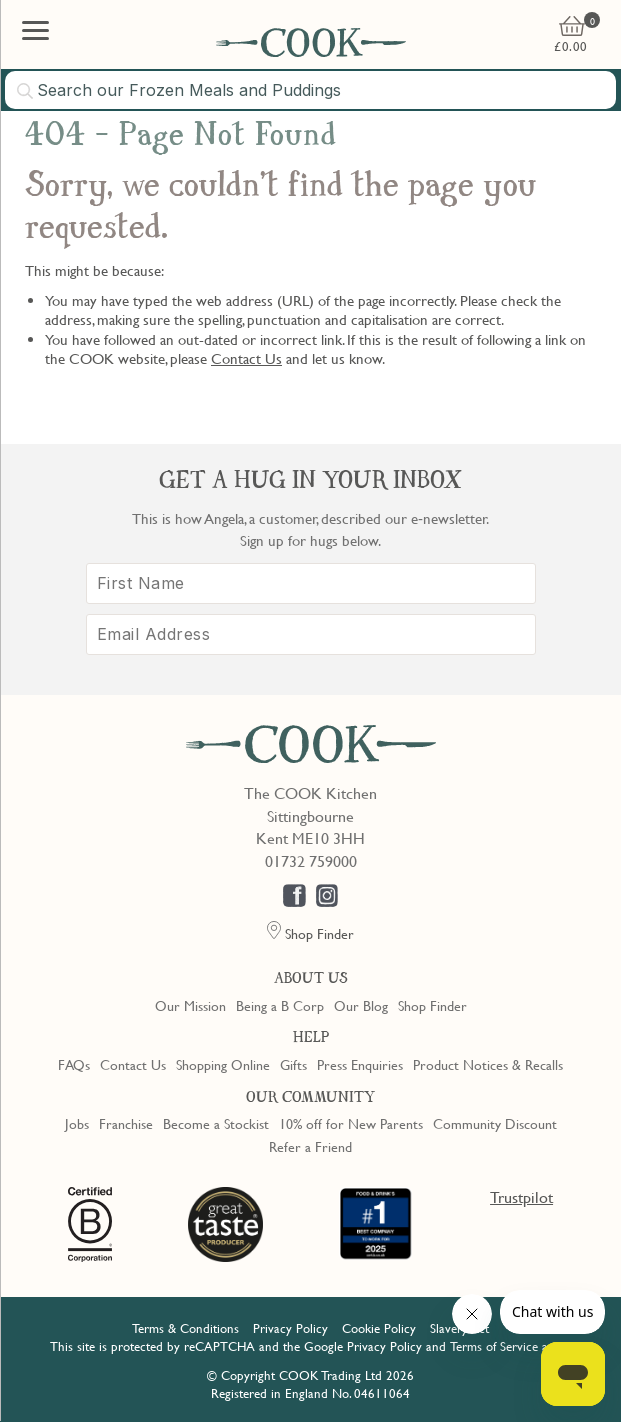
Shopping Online (223, 1064)
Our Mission (190, 1005)
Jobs (77, 1123)
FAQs (74, 1064)
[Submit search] (26, 91)
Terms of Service (494, 1346)
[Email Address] (311, 634)
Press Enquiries (360, 1064)
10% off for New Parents (351, 1123)
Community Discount (495, 1123)
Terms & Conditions (185, 1328)
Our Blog (361, 1005)
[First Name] (311, 583)
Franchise (126, 1123)
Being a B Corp (280, 1005)
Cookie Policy (379, 1328)
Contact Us (246, 358)
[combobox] (310, 90)
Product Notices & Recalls (488, 1064)
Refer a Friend (310, 1146)
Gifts (293, 1064)
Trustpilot (521, 1197)
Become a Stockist (216, 1123)
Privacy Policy (290, 1328)
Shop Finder (432, 1005)
